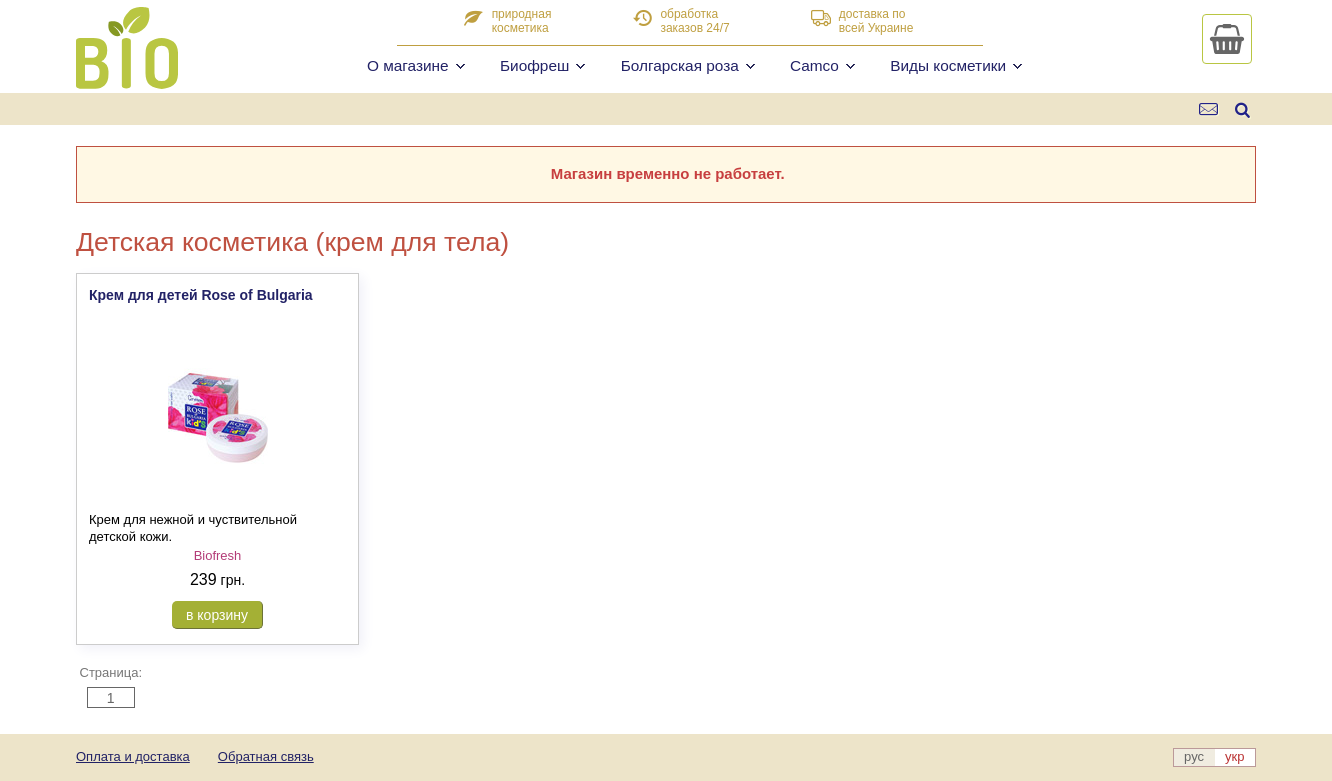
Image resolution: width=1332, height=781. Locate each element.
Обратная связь (266, 756)
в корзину (217, 615)
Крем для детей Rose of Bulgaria (201, 295)
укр (1234, 756)
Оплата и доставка (133, 756)
